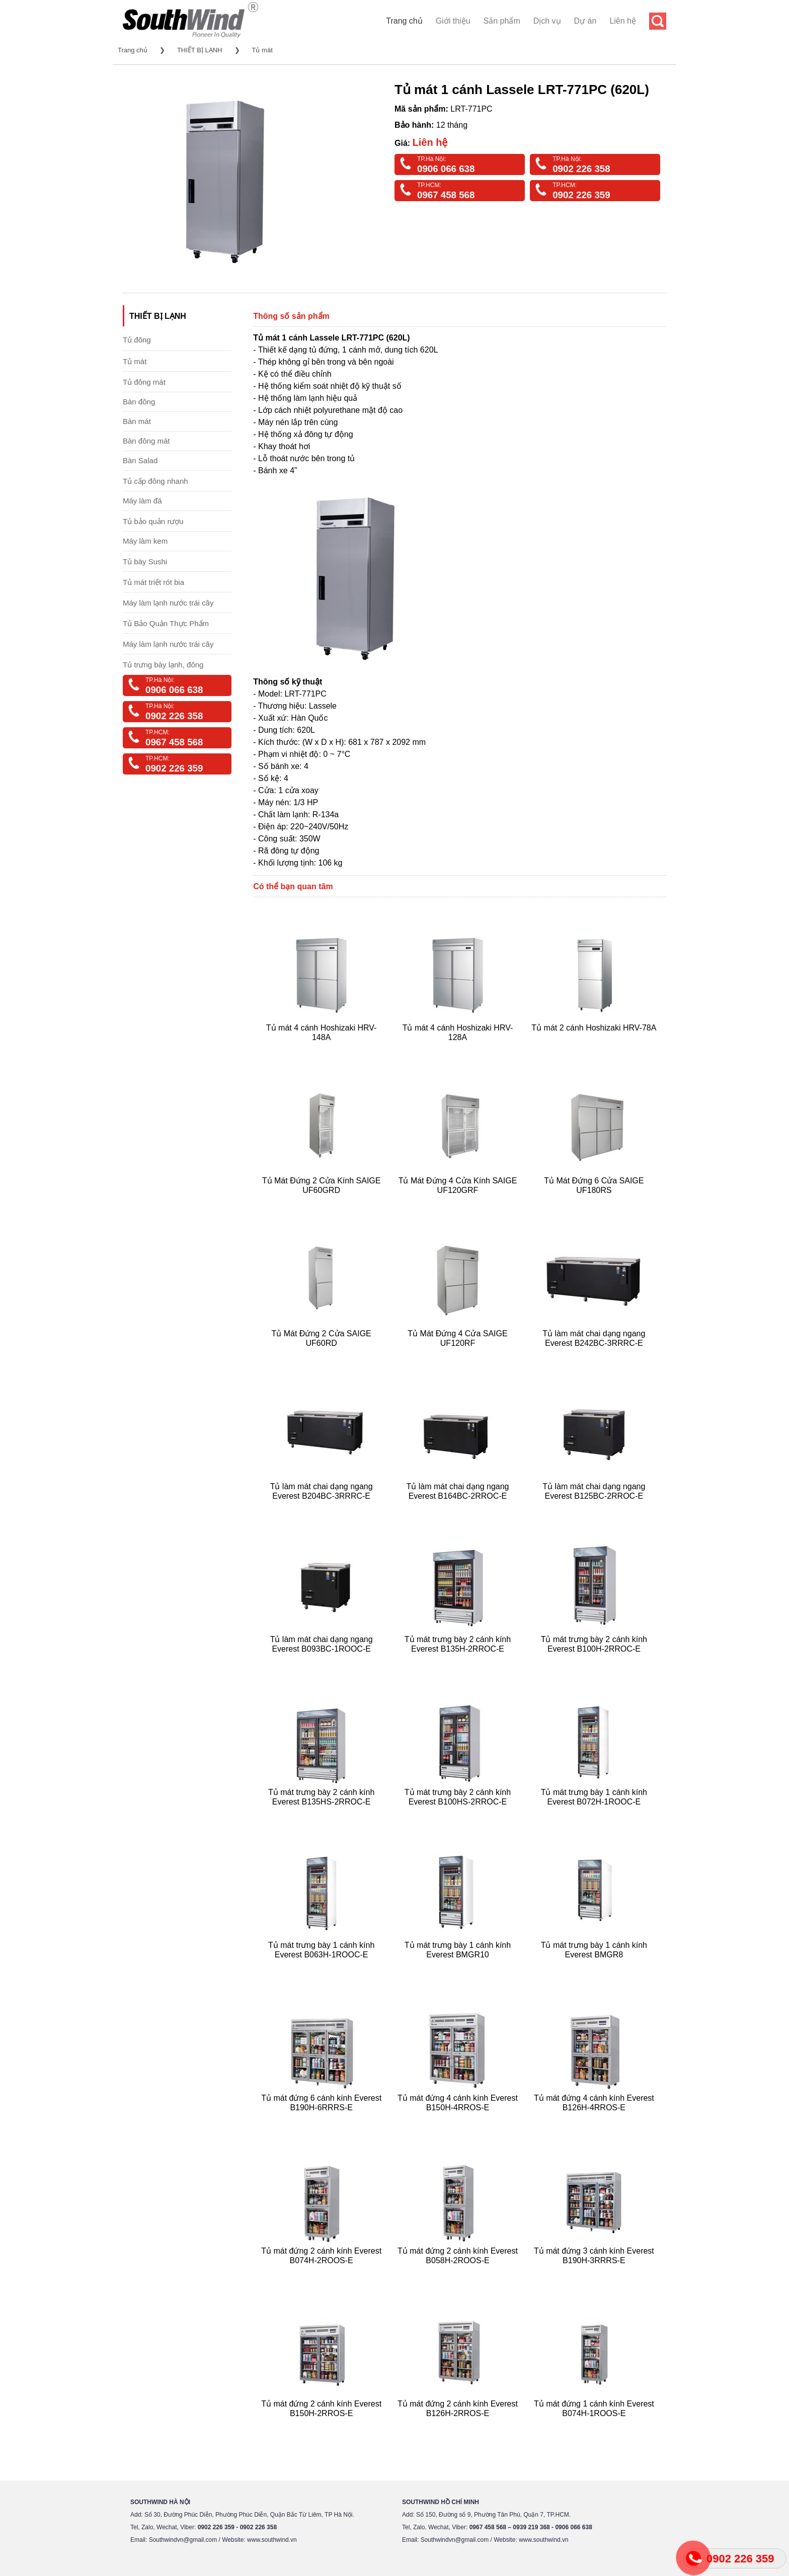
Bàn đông (139, 401)
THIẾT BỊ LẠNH (199, 50)
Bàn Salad (140, 460)
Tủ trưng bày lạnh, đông (163, 664)
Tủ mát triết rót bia (153, 582)
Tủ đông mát (144, 382)
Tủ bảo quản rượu (153, 521)
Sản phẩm (502, 21)
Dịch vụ (547, 21)
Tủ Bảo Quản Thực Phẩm (166, 623)
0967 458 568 (446, 195)
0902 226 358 (581, 168)
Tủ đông (137, 339)
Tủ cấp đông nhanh (155, 481)
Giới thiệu (453, 21)
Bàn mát (137, 421)
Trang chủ (404, 21)
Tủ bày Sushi (145, 561)
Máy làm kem (145, 541)
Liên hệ (622, 21)
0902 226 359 (581, 195)
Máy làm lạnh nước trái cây (168, 602)
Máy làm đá (142, 500)
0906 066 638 (446, 168)
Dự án (585, 21)
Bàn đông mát (146, 441)
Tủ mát (262, 50)
